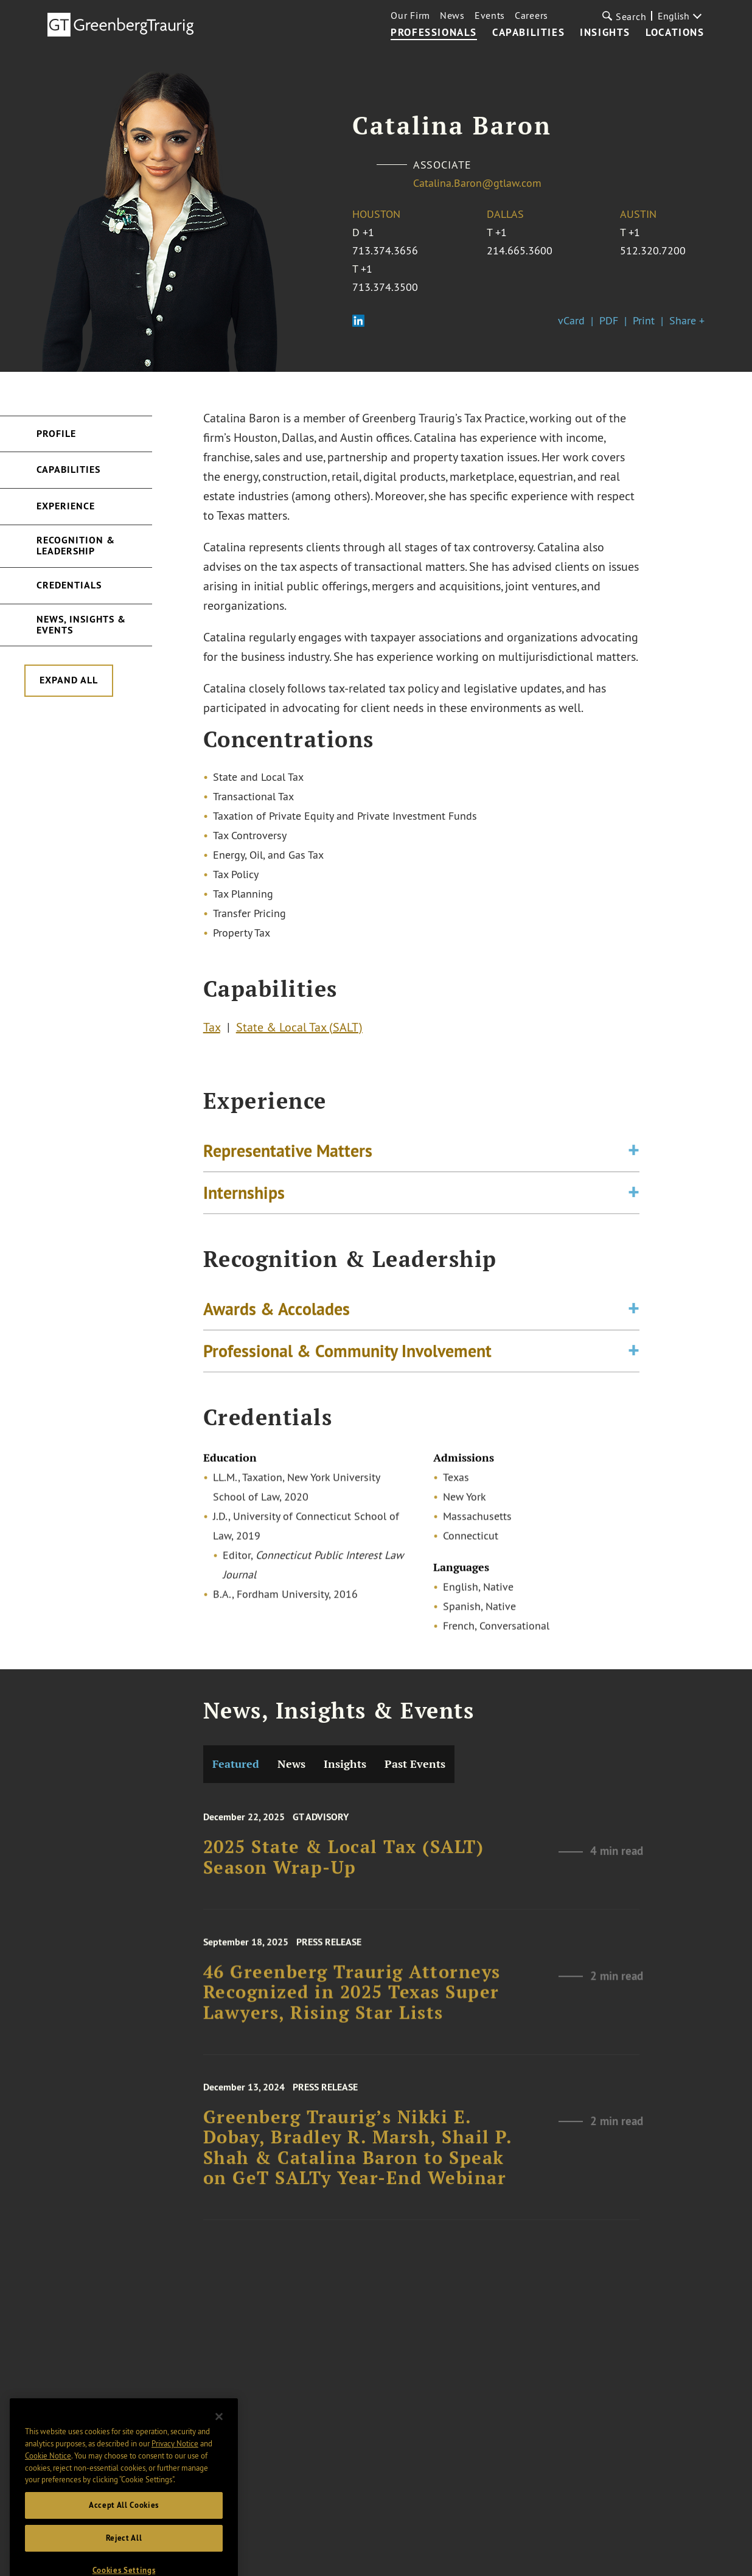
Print (644, 320)
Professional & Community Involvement (347, 1359)
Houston (376, 214)
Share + (687, 320)
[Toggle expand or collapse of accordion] (633, 1158)
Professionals (434, 33)
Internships (244, 1201)
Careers (531, 15)
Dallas (505, 214)
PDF (608, 320)
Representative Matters (287, 1159)
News (452, 15)
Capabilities (528, 33)
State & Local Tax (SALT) (299, 1030)
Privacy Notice (174, 2481)
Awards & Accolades (276, 1317)
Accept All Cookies (124, 2542)
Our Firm (410, 15)
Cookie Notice (48, 2492)
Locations (675, 33)
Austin (638, 214)
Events (490, 15)
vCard (571, 320)
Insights (605, 33)
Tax (211, 1030)
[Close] (219, 2453)
